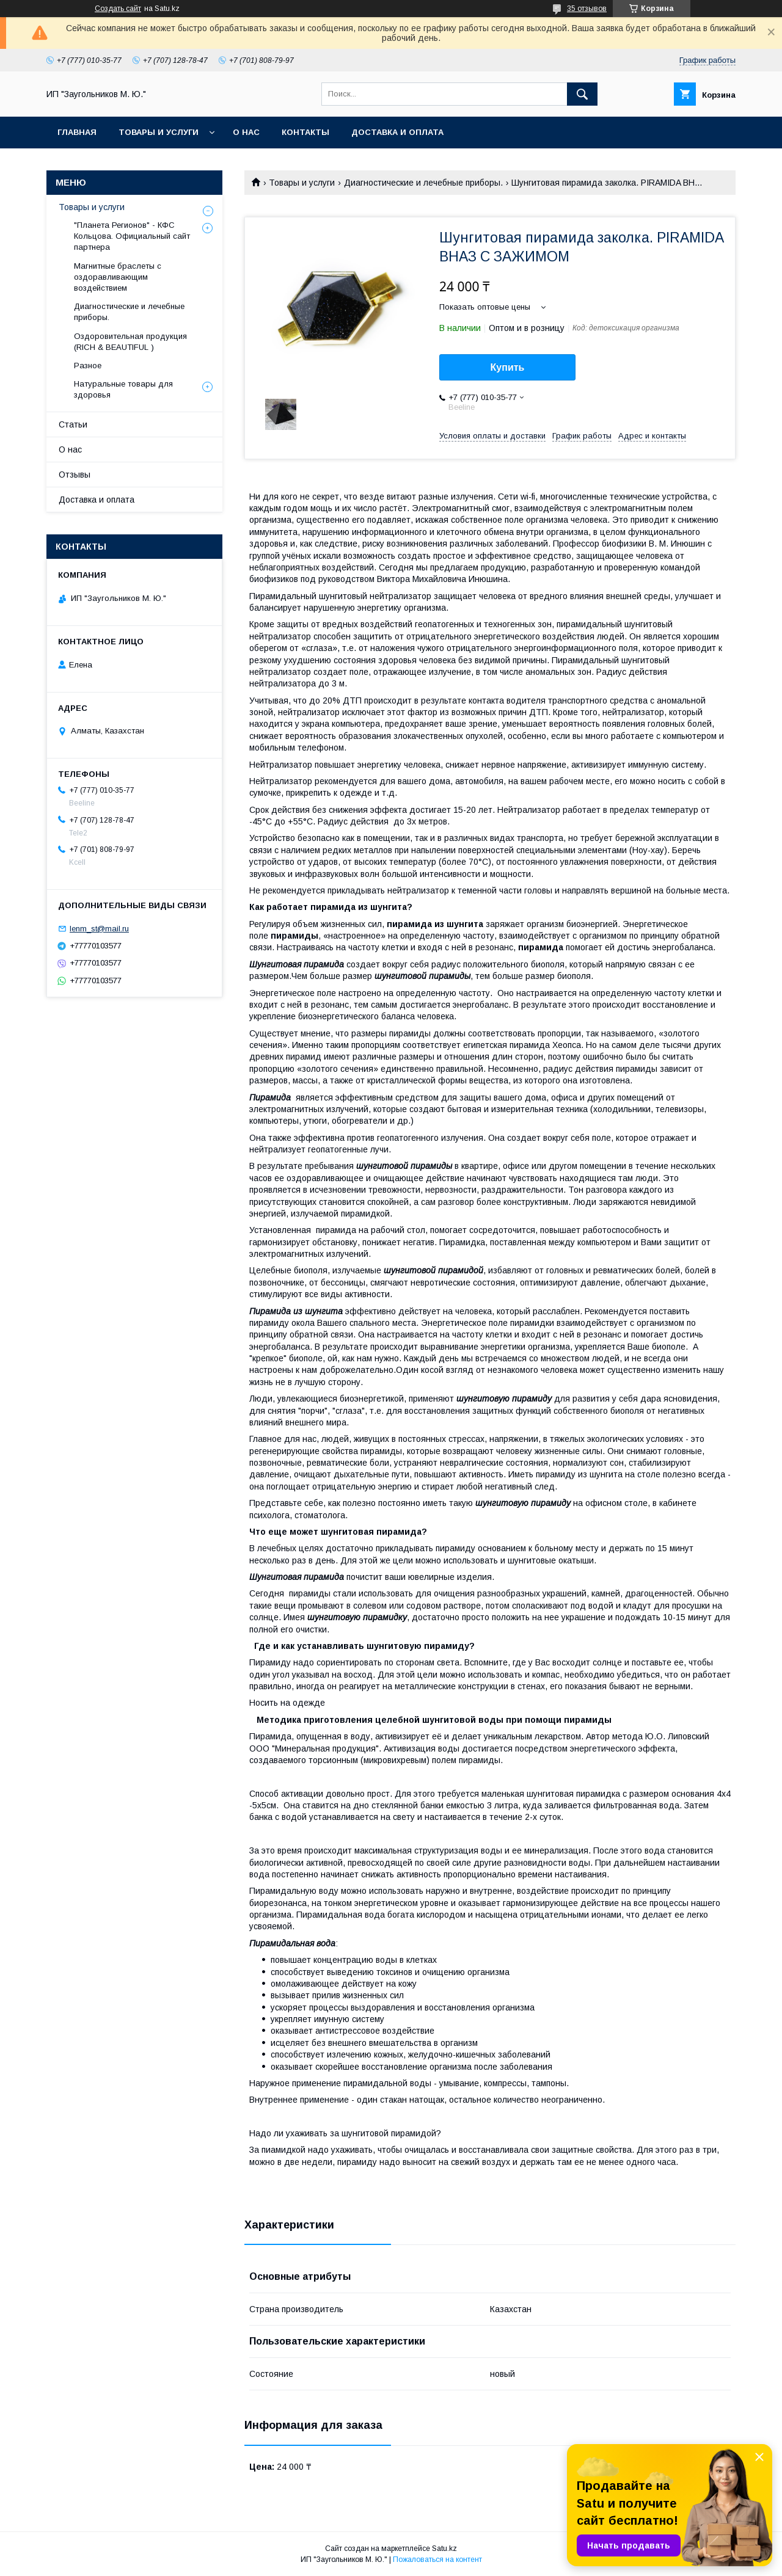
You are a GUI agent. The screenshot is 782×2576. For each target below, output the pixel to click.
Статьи (73, 424)
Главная (77, 132)
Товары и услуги (159, 132)
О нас (246, 132)
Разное (87, 365)
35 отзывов (587, 8)
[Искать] (582, 94)
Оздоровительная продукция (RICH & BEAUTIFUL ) (130, 342)
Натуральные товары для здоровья (123, 389)
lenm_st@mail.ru (99, 928)
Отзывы (74, 474)
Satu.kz (444, 2548)
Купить (508, 367)
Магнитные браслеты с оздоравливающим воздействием (117, 277)
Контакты (305, 132)
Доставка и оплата (397, 132)
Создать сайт (118, 8)
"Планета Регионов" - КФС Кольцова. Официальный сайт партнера (132, 236)
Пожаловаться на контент (437, 2559)
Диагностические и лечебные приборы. (423, 182)
